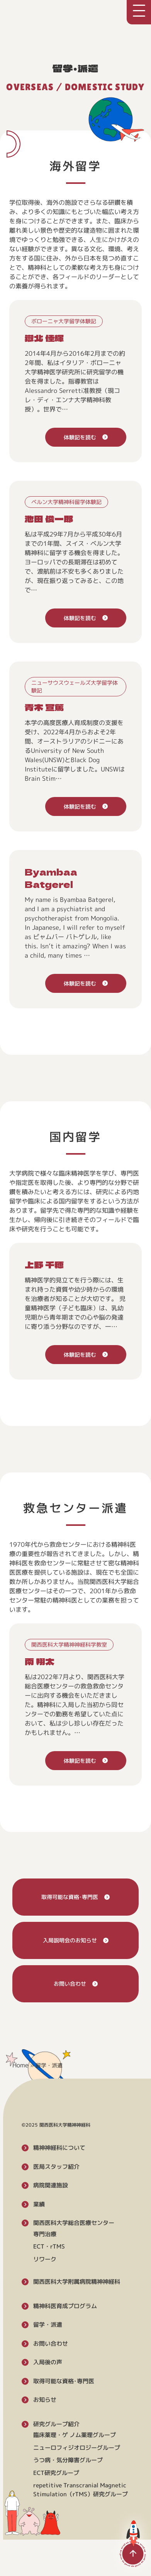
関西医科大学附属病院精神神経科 (76, 2282)
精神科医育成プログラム (65, 2306)
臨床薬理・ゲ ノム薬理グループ (74, 2435)
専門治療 (44, 2234)
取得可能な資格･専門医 (69, 1897)
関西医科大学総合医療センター (73, 2223)
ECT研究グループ (56, 2472)
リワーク (44, 2259)
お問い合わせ (70, 1983)
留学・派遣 (47, 2325)
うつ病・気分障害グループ (68, 2460)
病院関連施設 (50, 2185)
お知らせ (44, 2400)
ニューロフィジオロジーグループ (76, 2447)
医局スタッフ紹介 (56, 2166)
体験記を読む (80, 437)
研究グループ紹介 (56, 2424)
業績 (39, 2204)
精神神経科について (59, 2148)
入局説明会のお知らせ (70, 1940)
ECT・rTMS (49, 2246)
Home (20, 2065)
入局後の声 (47, 2362)
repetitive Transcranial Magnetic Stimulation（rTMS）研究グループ (80, 2489)
